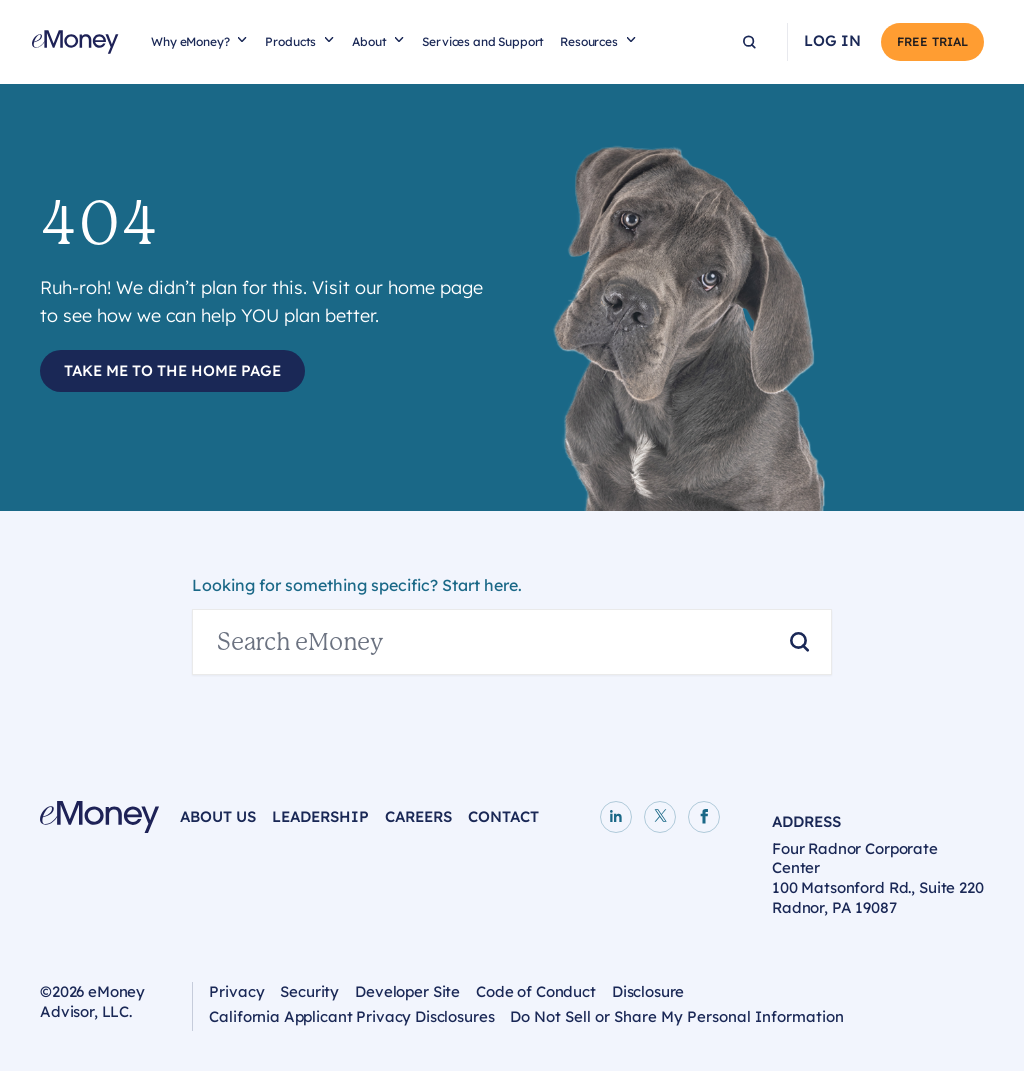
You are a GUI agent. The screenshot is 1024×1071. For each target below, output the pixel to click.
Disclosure (648, 991)
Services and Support (483, 41)
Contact (503, 816)
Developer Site (407, 991)
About (369, 41)
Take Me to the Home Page (172, 370)
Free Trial (932, 41)
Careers (418, 816)
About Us (218, 816)
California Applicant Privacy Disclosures (351, 1016)
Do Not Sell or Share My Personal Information (677, 1016)
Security (309, 991)
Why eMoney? (190, 41)
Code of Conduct (536, 991)
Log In (832, 41)
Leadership (320, 816)
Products (290, 41)
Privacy (236, 991)
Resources (589, 41)
